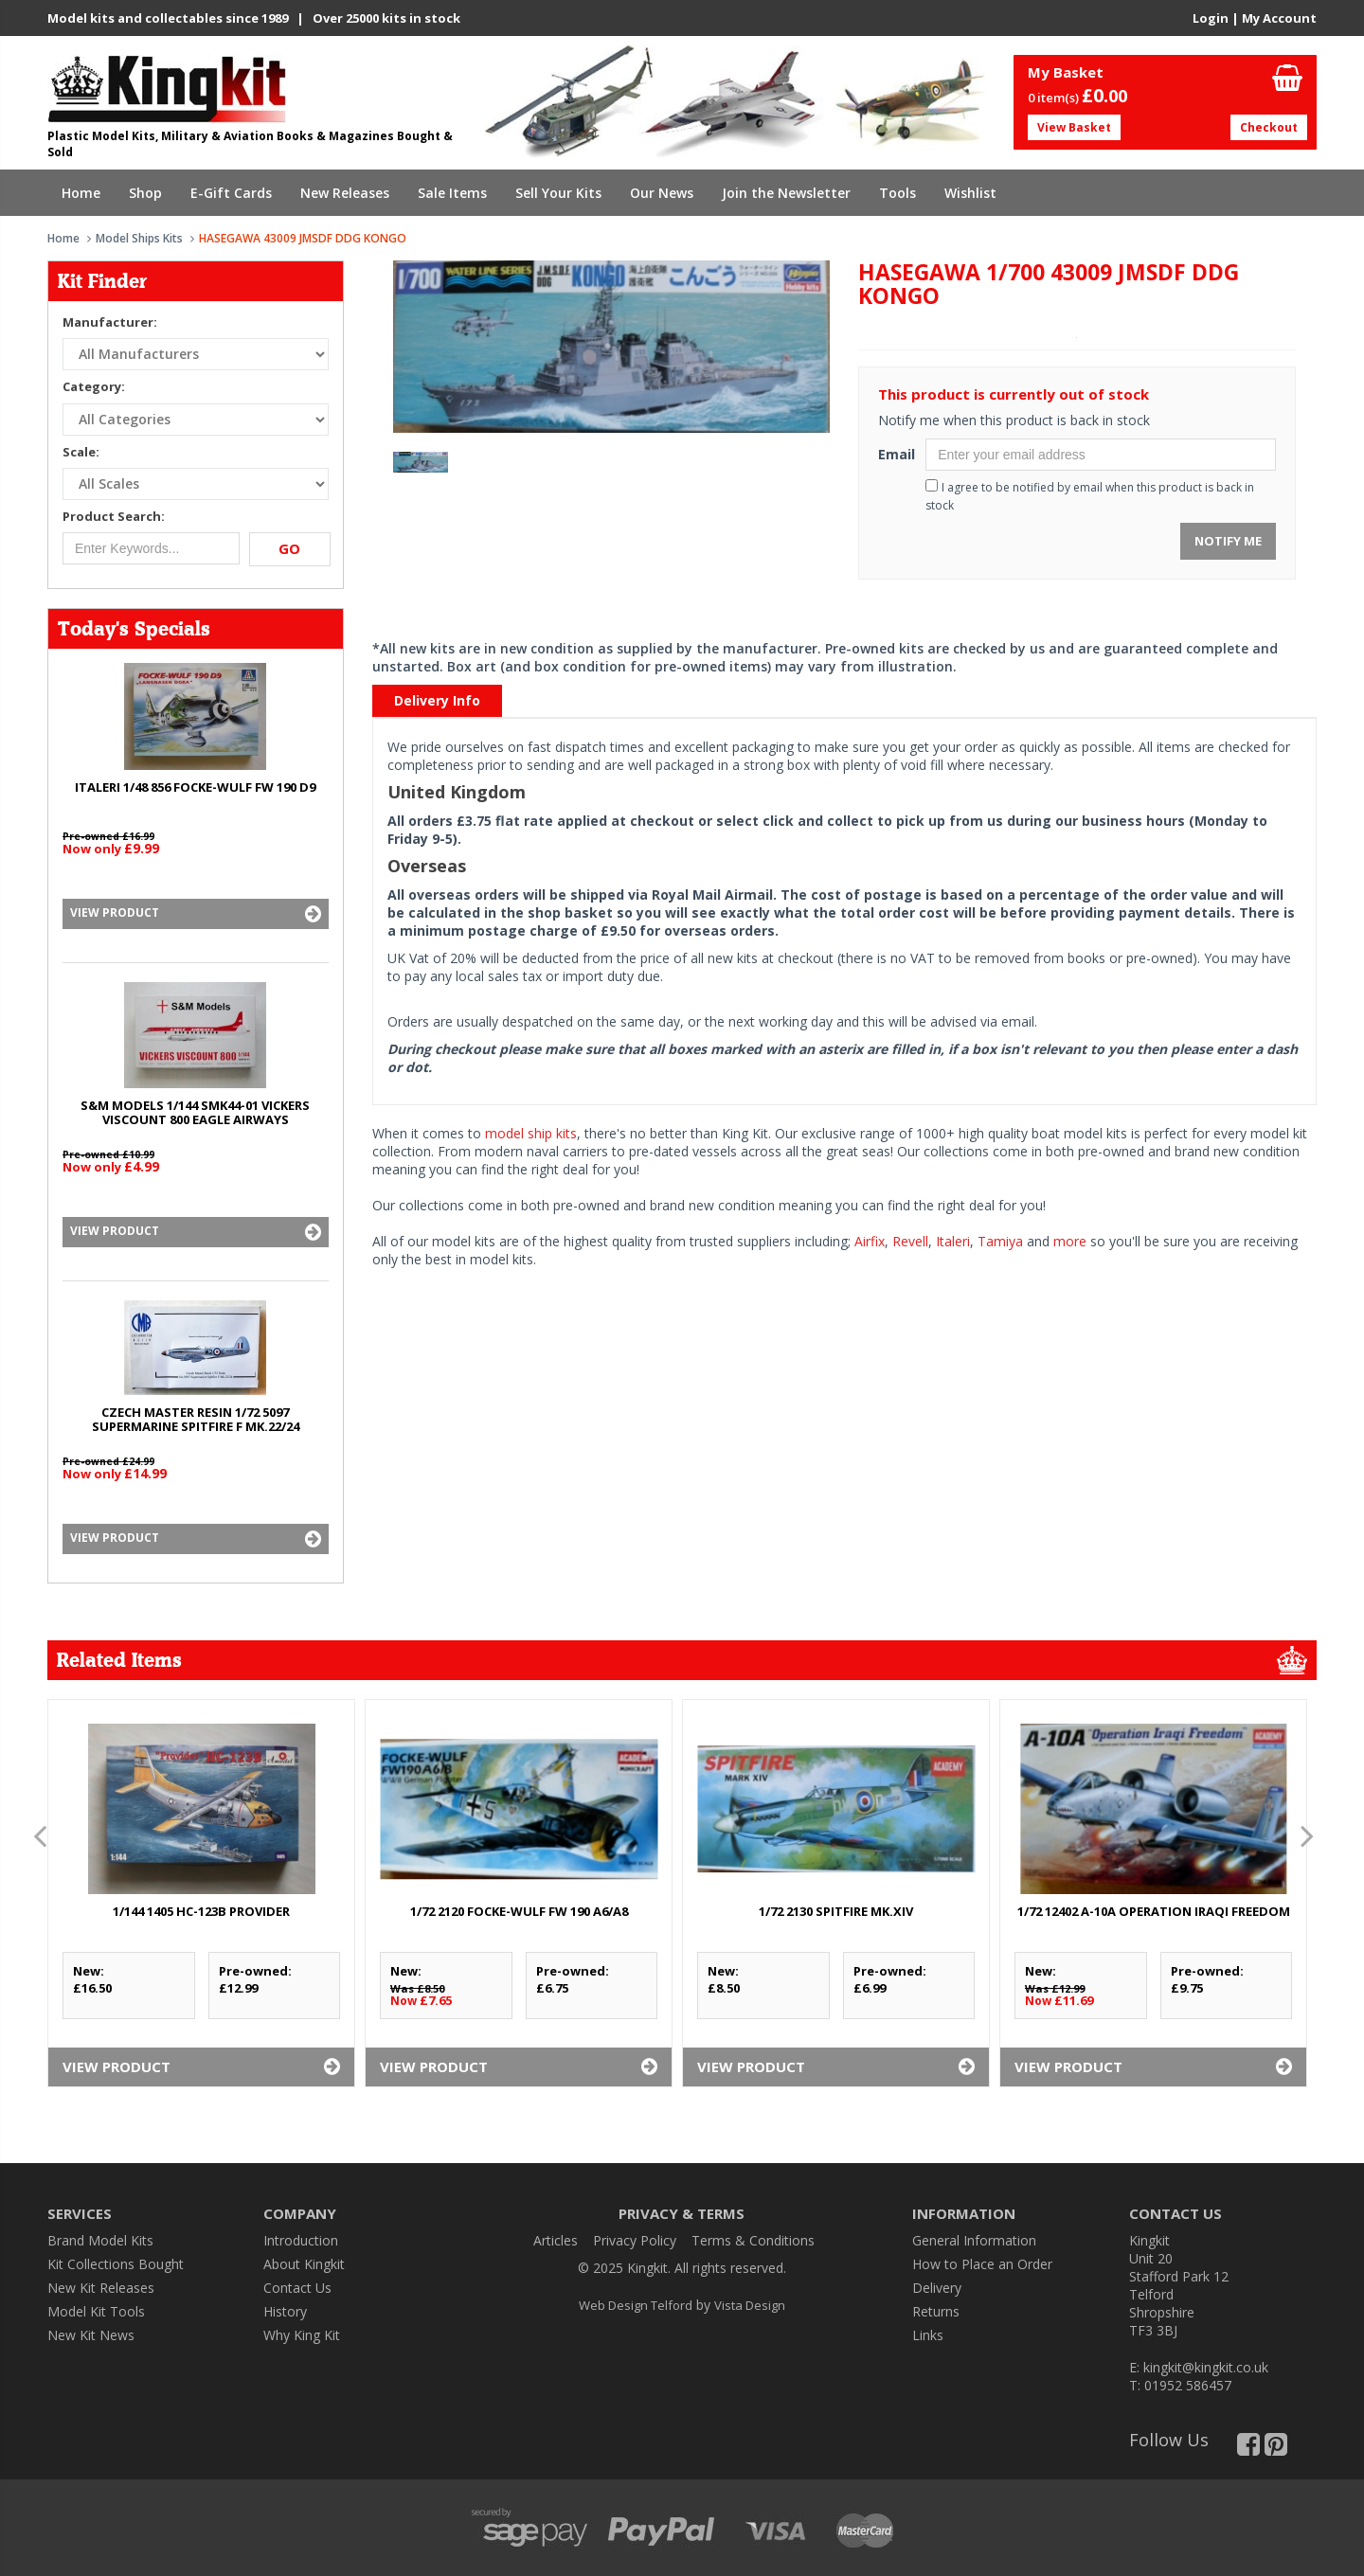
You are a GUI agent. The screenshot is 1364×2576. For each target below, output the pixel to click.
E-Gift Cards (231, 193)
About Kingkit (304, 2264)
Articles (555, 2240)
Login (1211, 18)
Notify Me (1228, 540)
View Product (195, 913)
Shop (145, 193)
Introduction (300, 2240)
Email (894, 454)
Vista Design (749, 2305)
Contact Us (297, 2288)
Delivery (936, 2288)
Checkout (1269, 127)
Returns (936, 2311)
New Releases (344, 193)
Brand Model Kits (100, 2240)
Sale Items (452, 193)
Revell (910, 1241)
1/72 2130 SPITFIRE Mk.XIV (836, 1911)
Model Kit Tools (96, 2311)
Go (289, 548)
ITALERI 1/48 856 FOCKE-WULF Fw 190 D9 (195, 787)
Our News (661, 193)
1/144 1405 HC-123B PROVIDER (201, 1911)
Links (927, 2335)
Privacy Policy (634, 2240)
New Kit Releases (100, 2288)
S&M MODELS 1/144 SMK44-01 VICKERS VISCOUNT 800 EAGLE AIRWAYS (195, 1112)
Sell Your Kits (558, 193)
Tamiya (1000, 1241)
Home (81, 193)
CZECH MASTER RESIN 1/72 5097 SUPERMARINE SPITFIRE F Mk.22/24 (195, 1419)
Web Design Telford (635, 2305)
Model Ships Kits (139, 238)
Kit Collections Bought (115, 2264)
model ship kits (531, 1133)
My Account (1279, 18)
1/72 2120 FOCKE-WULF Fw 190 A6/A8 (519, 1911)
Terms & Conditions (753, 2240)
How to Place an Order (982, 2264)
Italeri (953, 1241)
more (1069, 1241)
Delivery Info (437, 700)
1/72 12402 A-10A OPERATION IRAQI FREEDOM (1153, 1911)
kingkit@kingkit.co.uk (1205, 2367)
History (285, 2311)
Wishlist (970, 193)
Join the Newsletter (786, 193)
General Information (974, 2240)
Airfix (869, 1241)
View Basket (1074, 127)
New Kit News (91, 2335)
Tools (897, 193)
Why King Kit (301, 2335)
